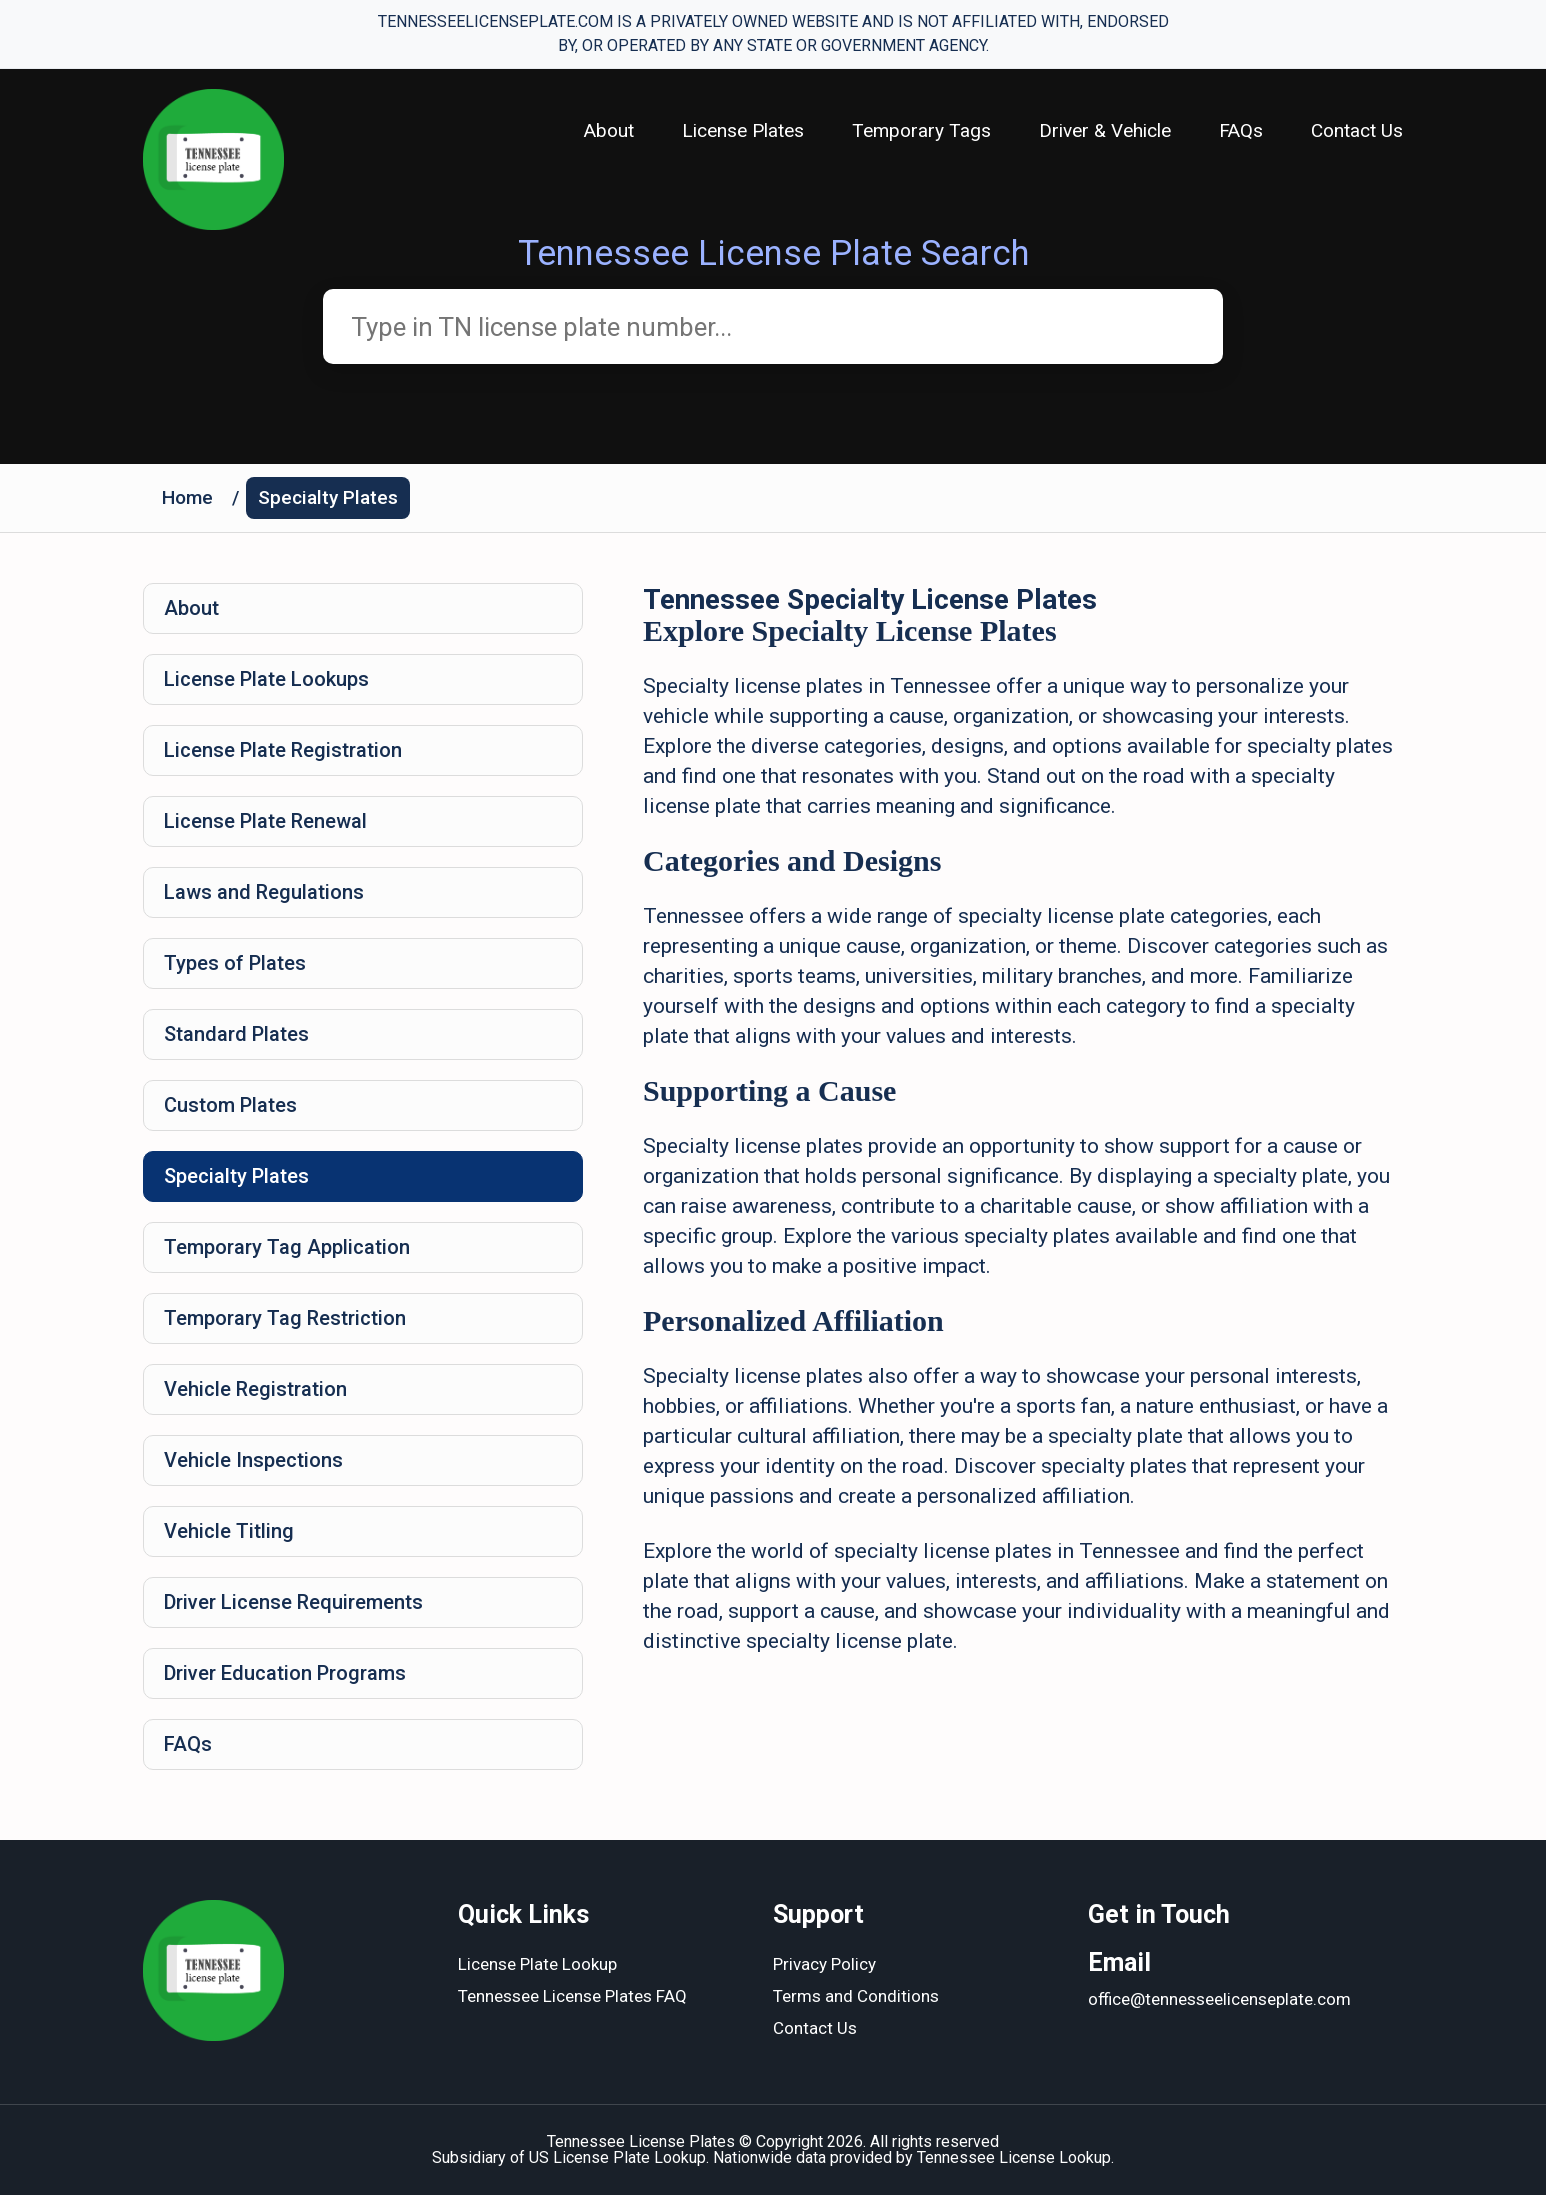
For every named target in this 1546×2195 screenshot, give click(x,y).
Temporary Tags (921, 130)
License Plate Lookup (537, 1964)
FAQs (1241, 130)
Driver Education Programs (285, 1673)
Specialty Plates (328, 497)
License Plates (743, 130)
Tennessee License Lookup (1014, 2157)
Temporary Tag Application (287, 1247)
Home (187, 497)
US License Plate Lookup (617, 2157)
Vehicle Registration (255, 1389)
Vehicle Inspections (253, 1460)
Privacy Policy (824, 1964)
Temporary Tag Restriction (285, 1318)
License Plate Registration (283, 750)
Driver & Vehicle (1105, 130)
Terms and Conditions (856, 1996)
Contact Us (1357, 130)
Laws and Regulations (264, 892)
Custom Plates (230, 1105)
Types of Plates (235, 963)
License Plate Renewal (265, 821)
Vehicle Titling (229, 1531)
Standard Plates (236, 1034)
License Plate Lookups (266, 679)
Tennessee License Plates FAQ (572, 1996)
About (609, 130)
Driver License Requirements (293, 1602)
